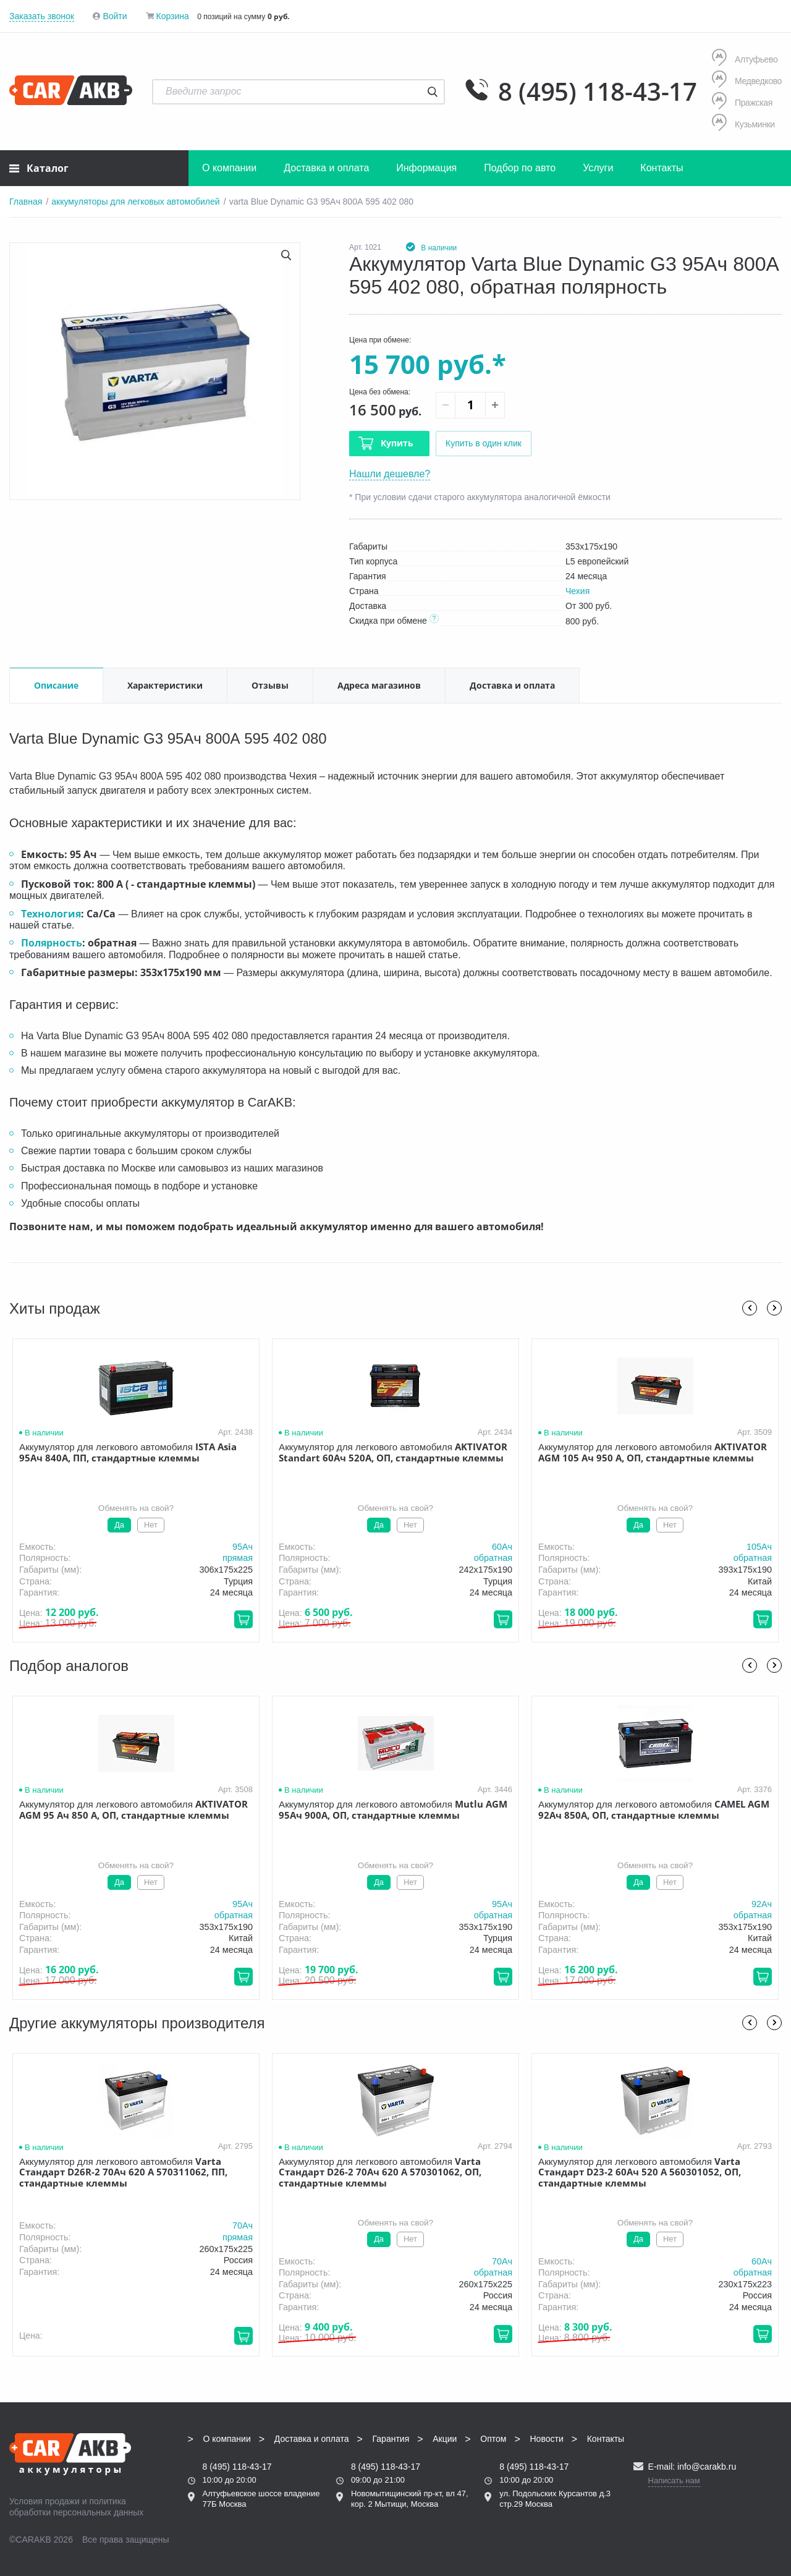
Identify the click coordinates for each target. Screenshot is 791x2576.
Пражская (742, 102)
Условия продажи (44, 2501)
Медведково (747, 80)
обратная (493, 1558)
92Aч (761, 1904)
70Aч (242, 2226)
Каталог (39, 168)
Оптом (493, 2439)
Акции (445, 2439)
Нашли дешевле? (389, 474)
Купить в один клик (484, 443)
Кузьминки (743, 124)
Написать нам (674, 2480)
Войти (115, 16)
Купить (397, 443)
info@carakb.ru (706, 2467)
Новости (547, 2439)
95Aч (242, 1547)
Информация (426, 168)
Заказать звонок (41, 16)
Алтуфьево (744, 59)
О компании (229, 168)
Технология (51, 913)
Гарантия (391, 2439)
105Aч (759, 1547)
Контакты (661, 168)
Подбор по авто (520, 168)
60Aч (502, 1547)
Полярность (51, 943)
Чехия (577, 591)
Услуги (598, 168)
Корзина (172, 16)
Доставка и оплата (326, 168)
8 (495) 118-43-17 (597, 91)
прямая (237, 1558)
